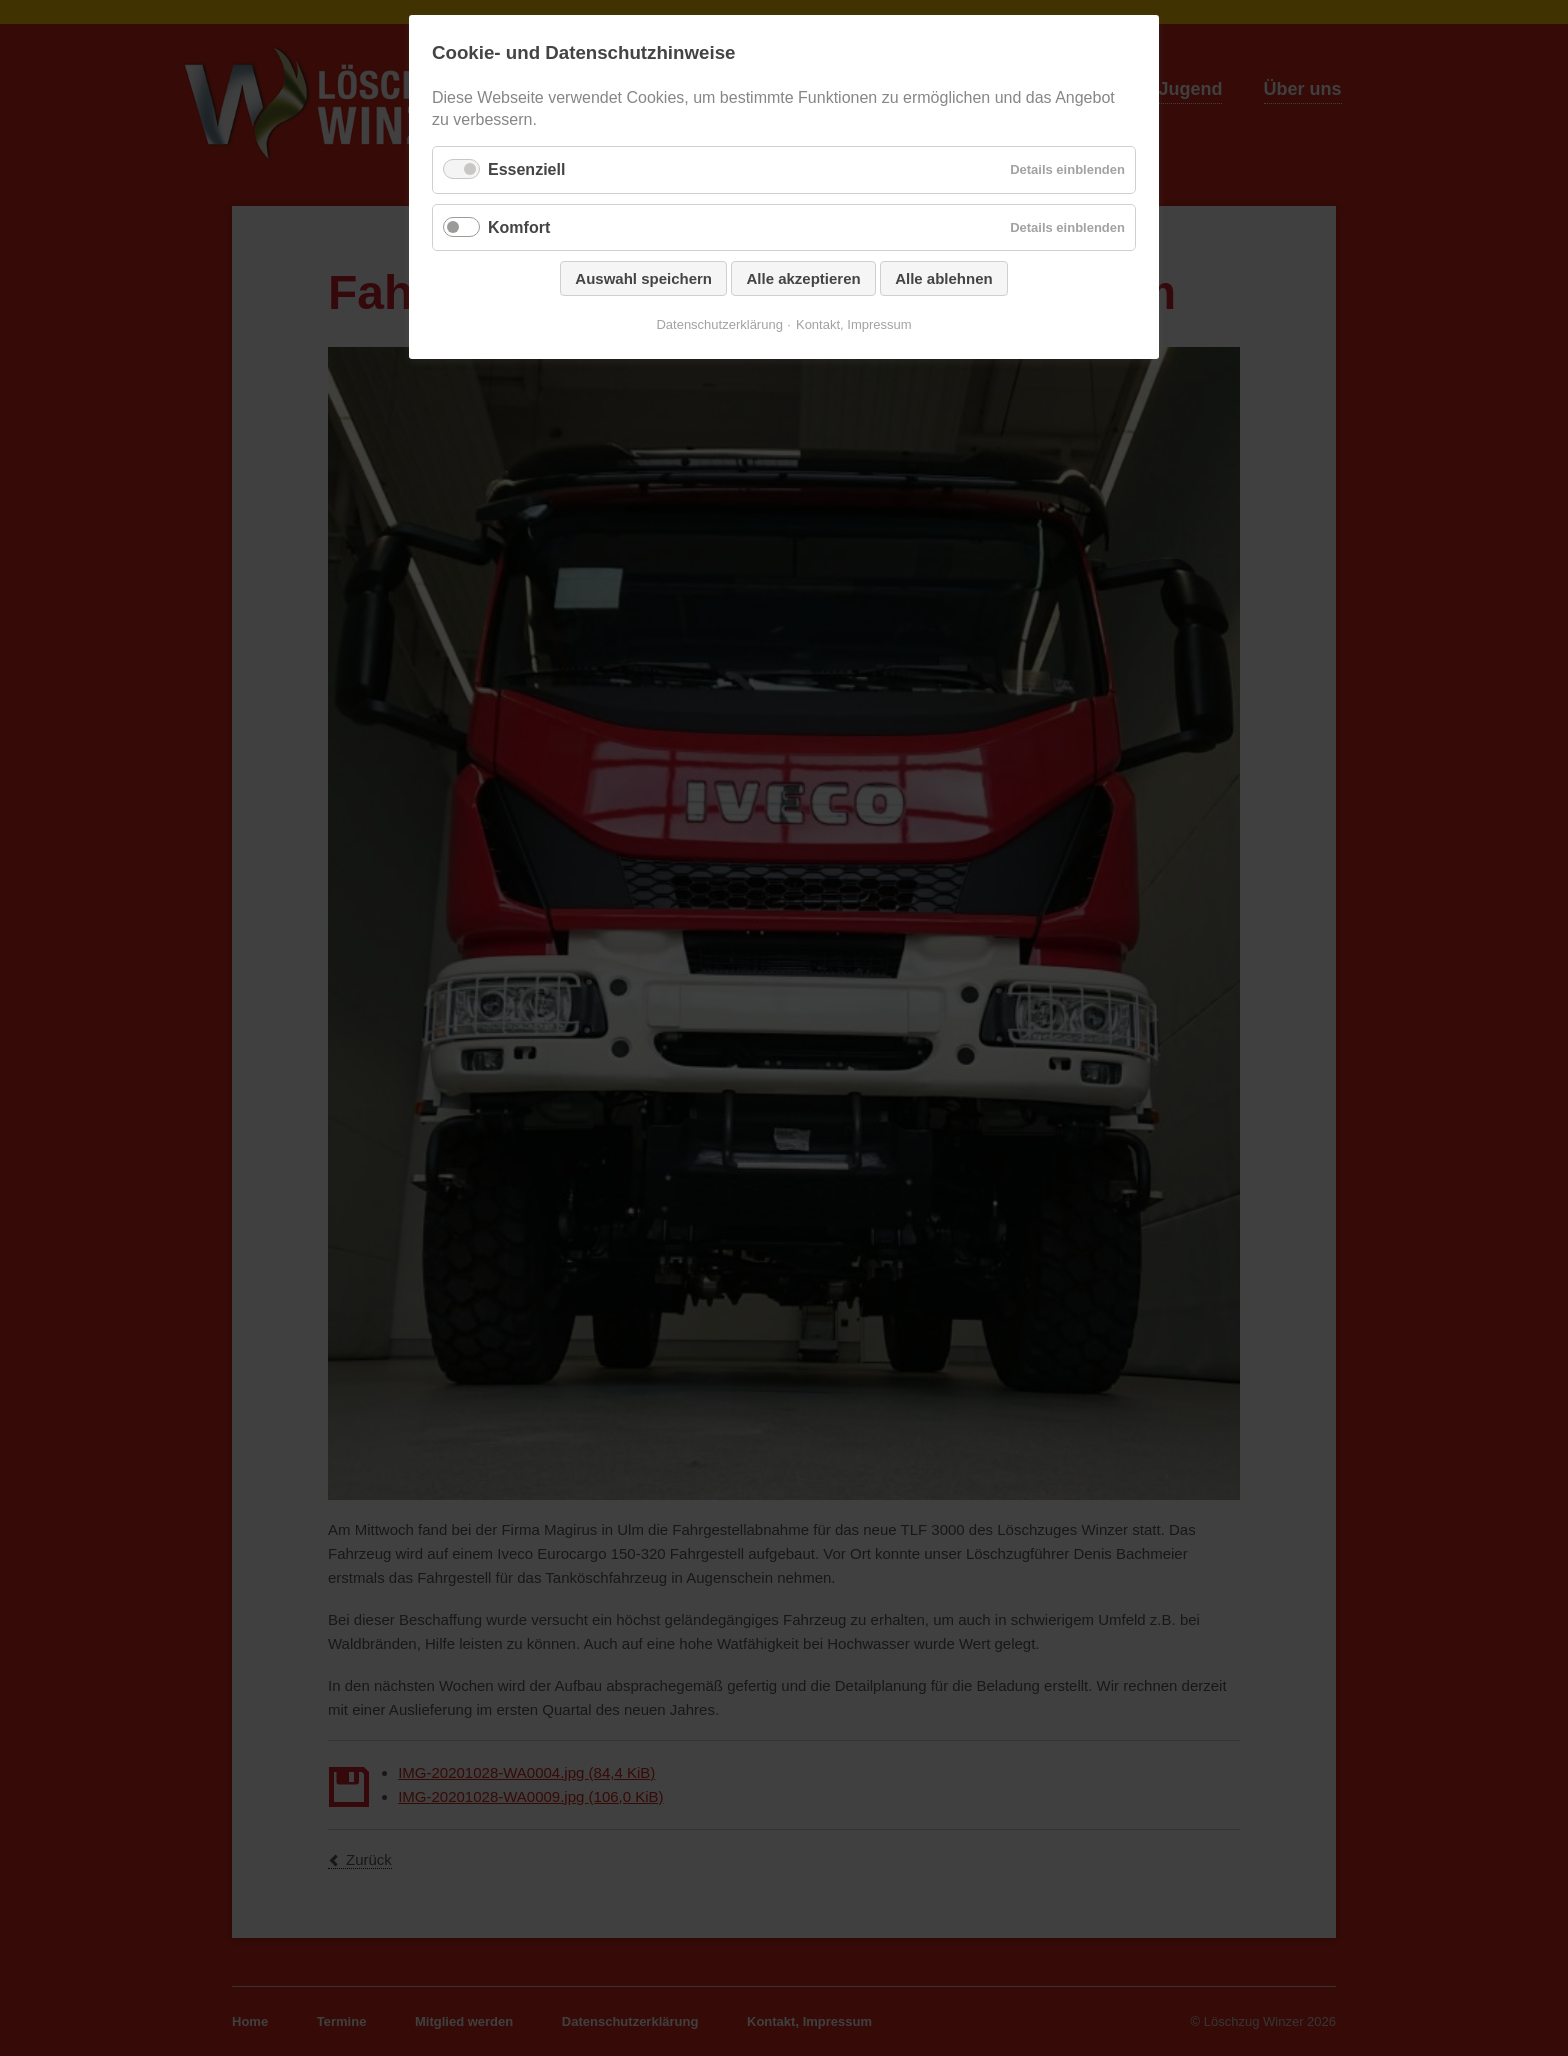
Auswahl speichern (643, 278)
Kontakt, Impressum (854, 324)
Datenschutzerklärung (719, 324)
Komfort (519, 227)
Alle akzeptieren (803, 278)
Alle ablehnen (944, 278)
